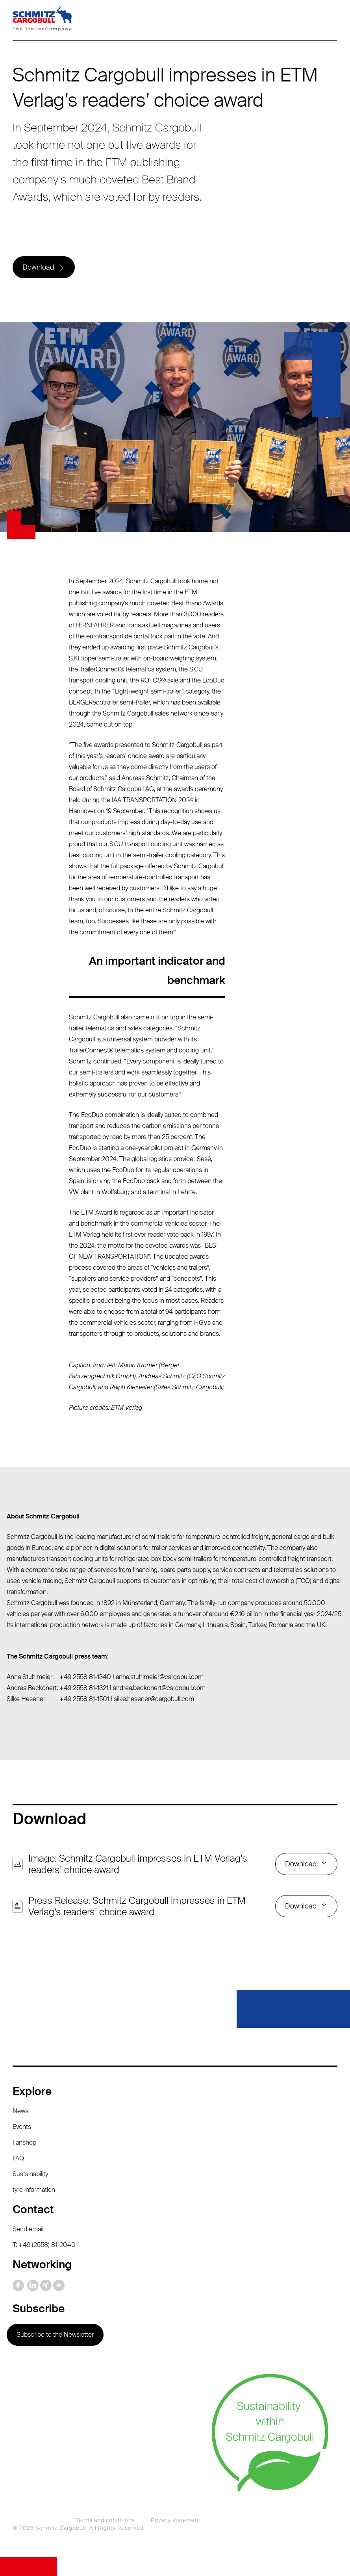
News (20, 2111)
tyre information (34, 2190)
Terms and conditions (105, 2520)
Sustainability (30, 2174)
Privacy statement (175, 2520)
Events (22, 2127)
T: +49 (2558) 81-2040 (44, 2245)
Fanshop (24, 2142)
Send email (28, 2229)
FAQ (18, 2158)
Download (38, 267)
